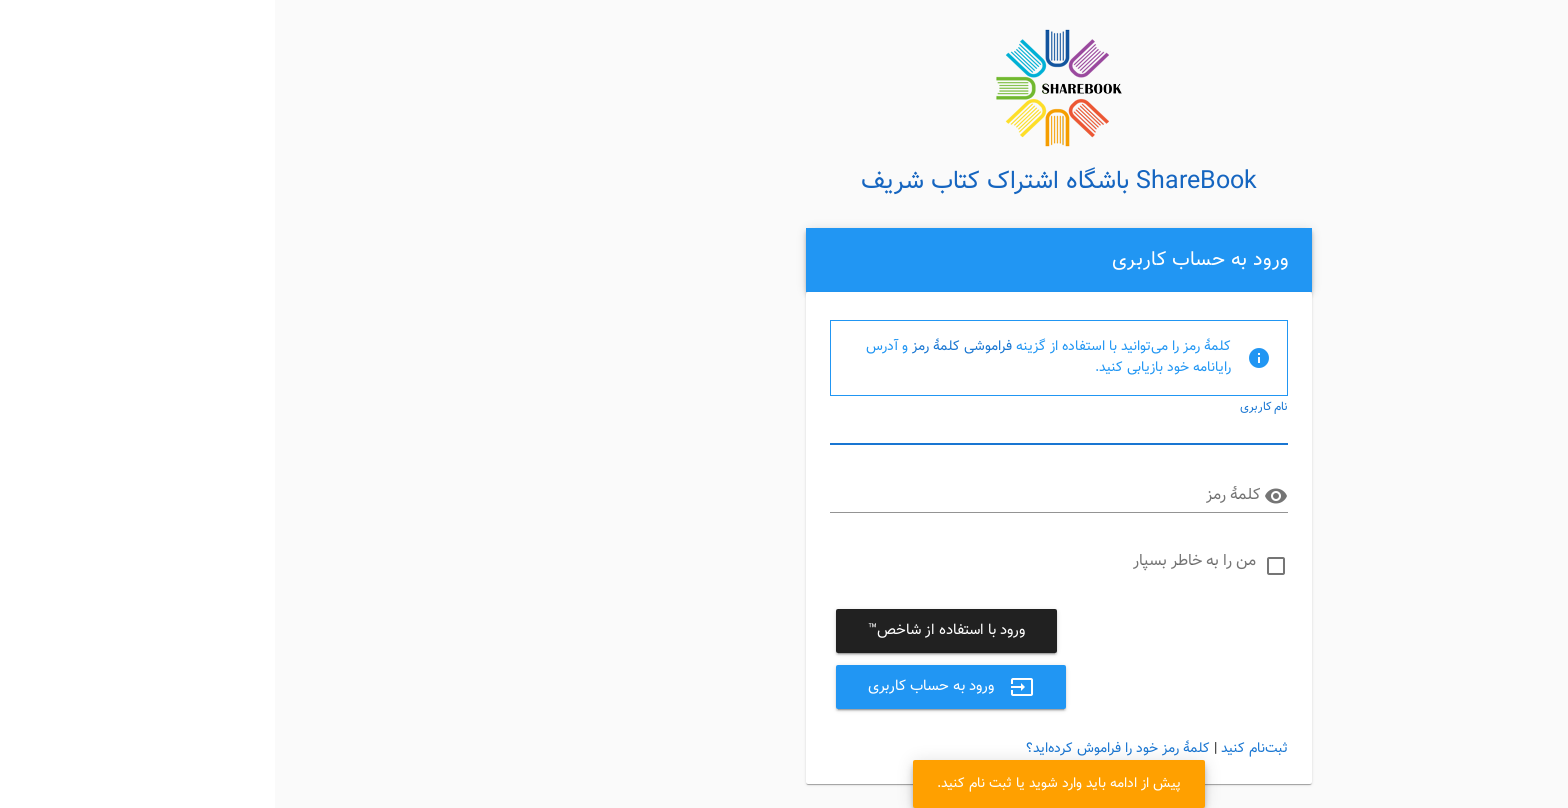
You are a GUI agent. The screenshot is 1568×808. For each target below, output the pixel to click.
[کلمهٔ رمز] (770, 496)
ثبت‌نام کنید (979, 749)
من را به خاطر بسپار (919, 562)
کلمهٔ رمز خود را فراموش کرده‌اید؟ (843, 749)
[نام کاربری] (784, 428)
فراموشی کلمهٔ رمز (687, 347)
